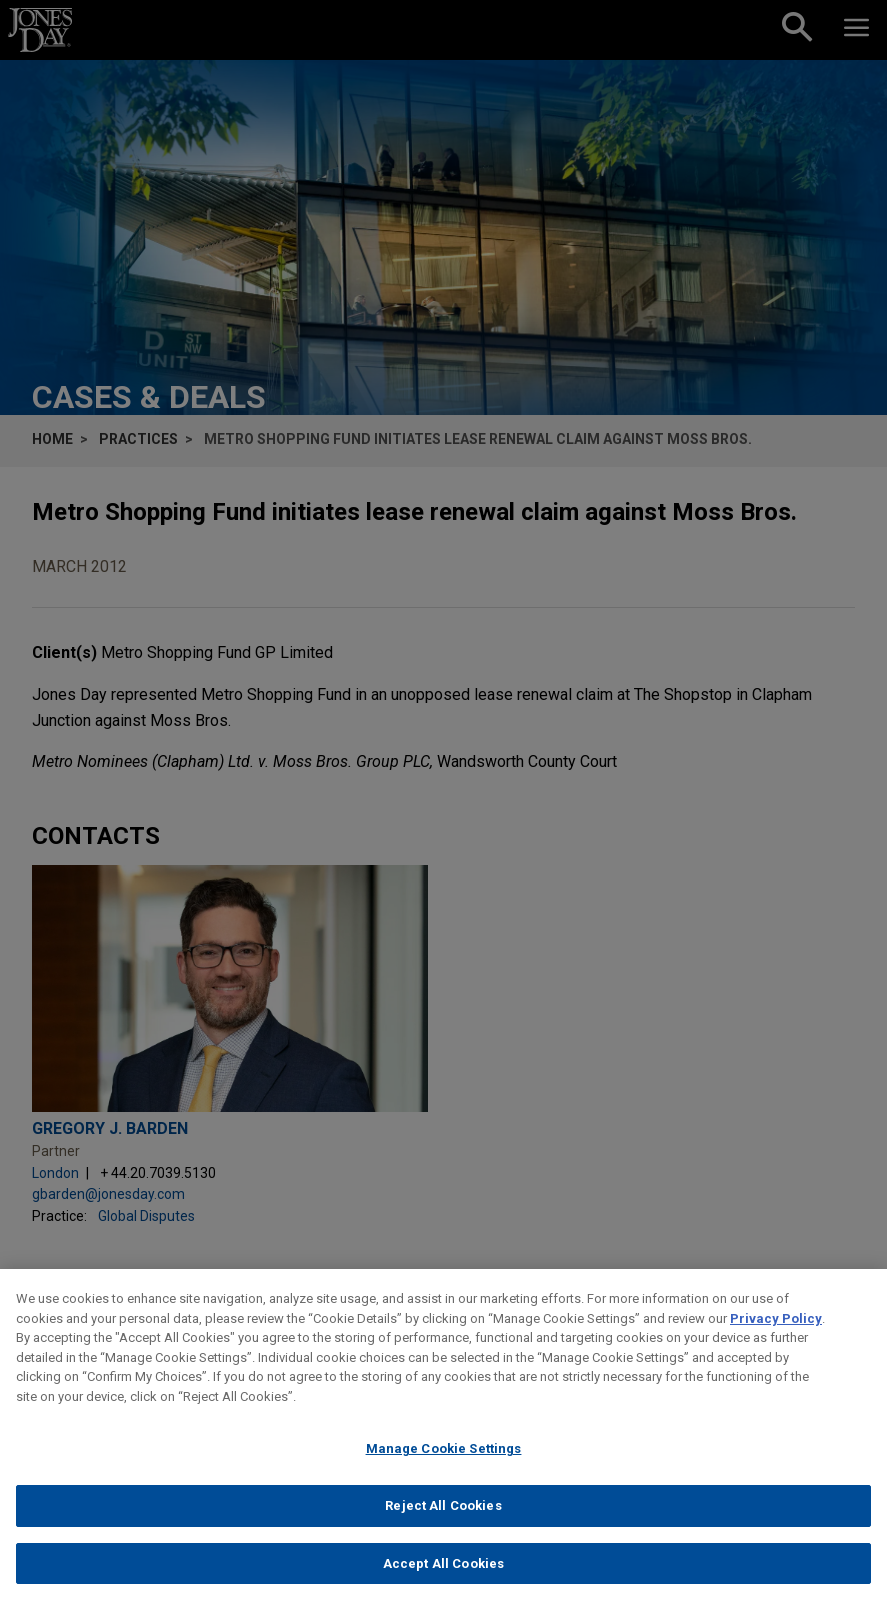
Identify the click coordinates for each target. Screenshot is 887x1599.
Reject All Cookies (443, 1517)
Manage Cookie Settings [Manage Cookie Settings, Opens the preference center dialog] (444, 1460)
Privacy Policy (776, 1329)
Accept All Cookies (443, 1574)
